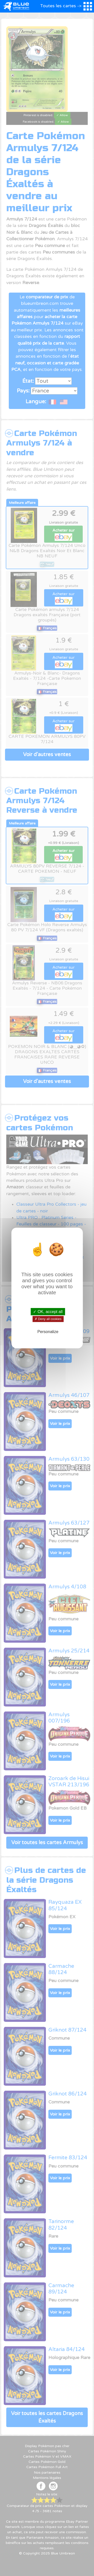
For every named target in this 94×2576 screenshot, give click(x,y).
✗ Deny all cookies (47, 1319)
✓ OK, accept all (47, 1312)
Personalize (47, 1332)
